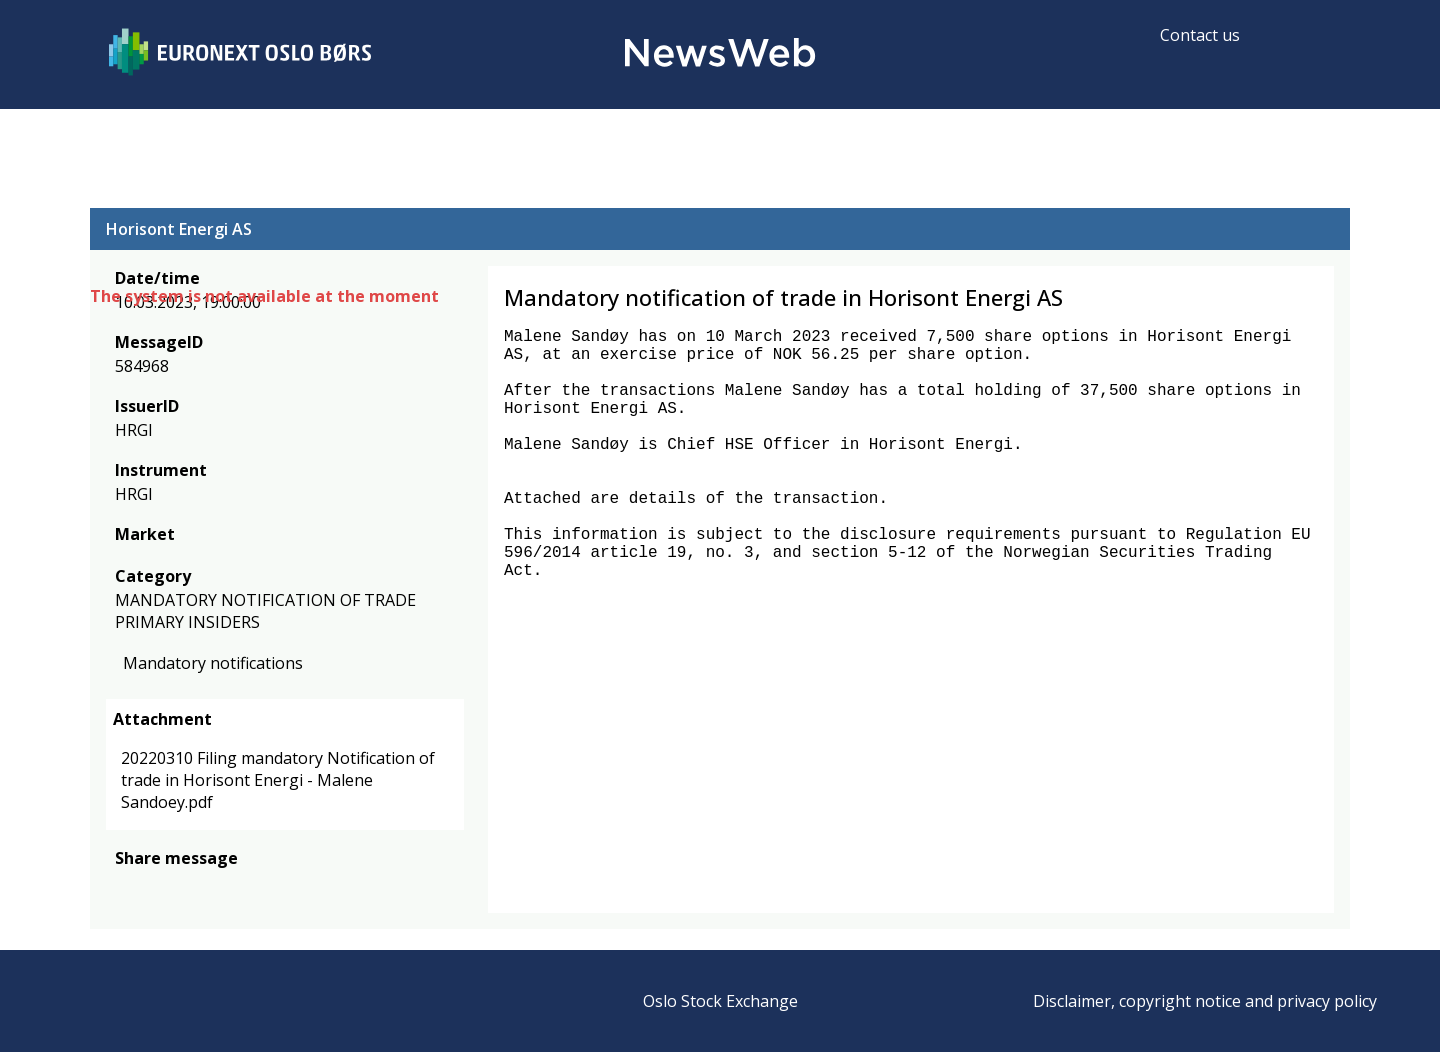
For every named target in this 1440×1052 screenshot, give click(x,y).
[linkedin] (195, 887)
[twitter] (158, 887)
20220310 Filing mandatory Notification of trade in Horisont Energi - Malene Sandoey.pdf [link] (278, 780)
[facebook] (126, 887)
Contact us (1200, 35)
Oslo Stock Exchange (720, 1001)
